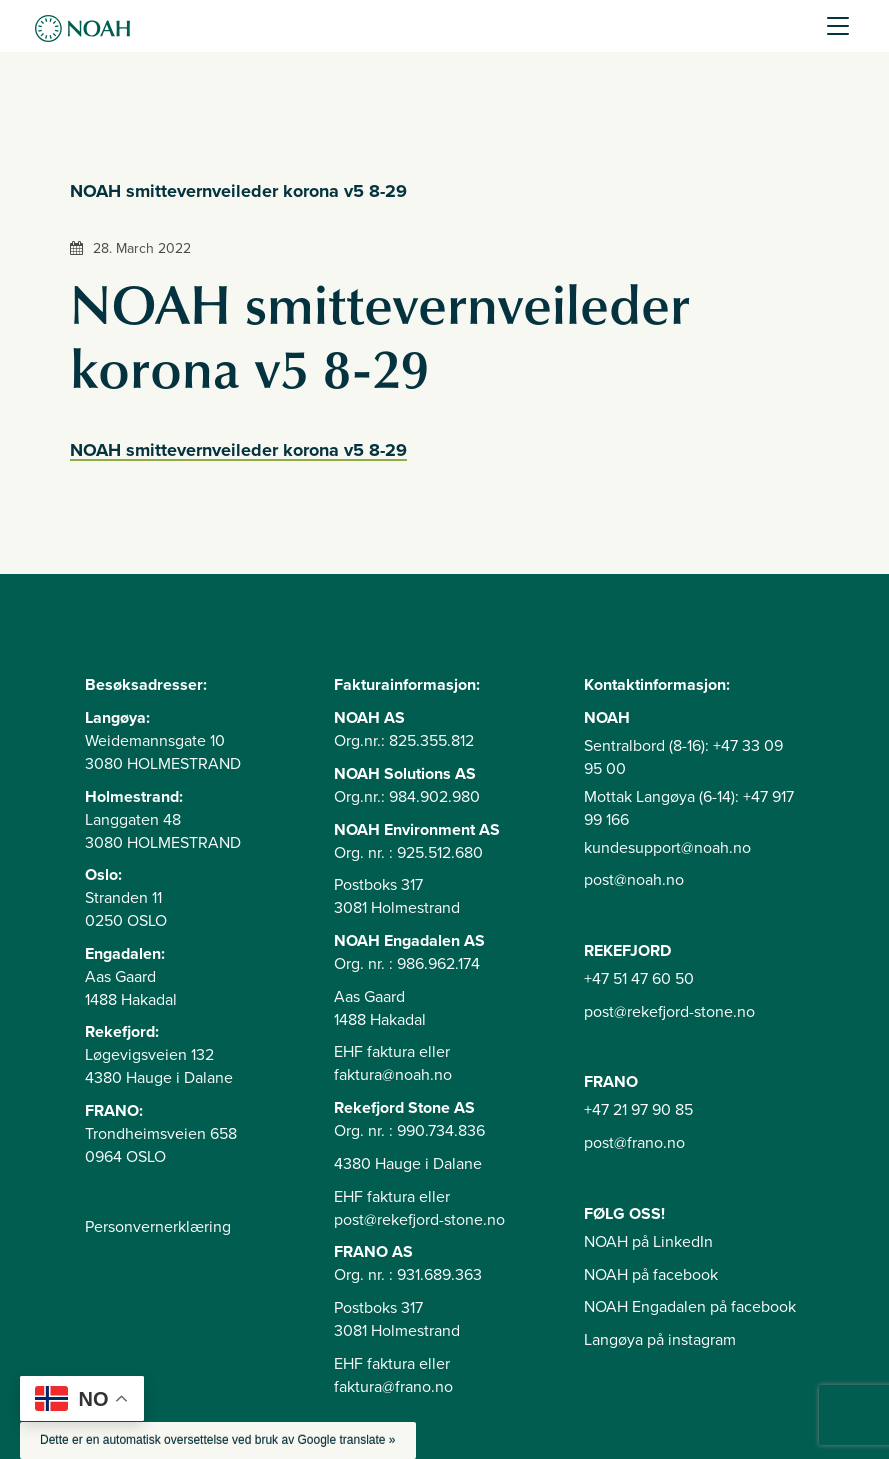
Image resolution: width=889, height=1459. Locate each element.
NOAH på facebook (651, 1275)
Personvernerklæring (158, 1227)
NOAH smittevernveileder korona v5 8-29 (238, 450)
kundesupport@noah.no (667, 848)
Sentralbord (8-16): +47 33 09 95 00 (683, 757)
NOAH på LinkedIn (648, 1242)
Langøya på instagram (660, 1340)
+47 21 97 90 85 (638, 1110)
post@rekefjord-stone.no (669, 1012)
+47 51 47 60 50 (639, 979)
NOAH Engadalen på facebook (690, 1307)
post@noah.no (634, 880)
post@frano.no (634, 1143)
